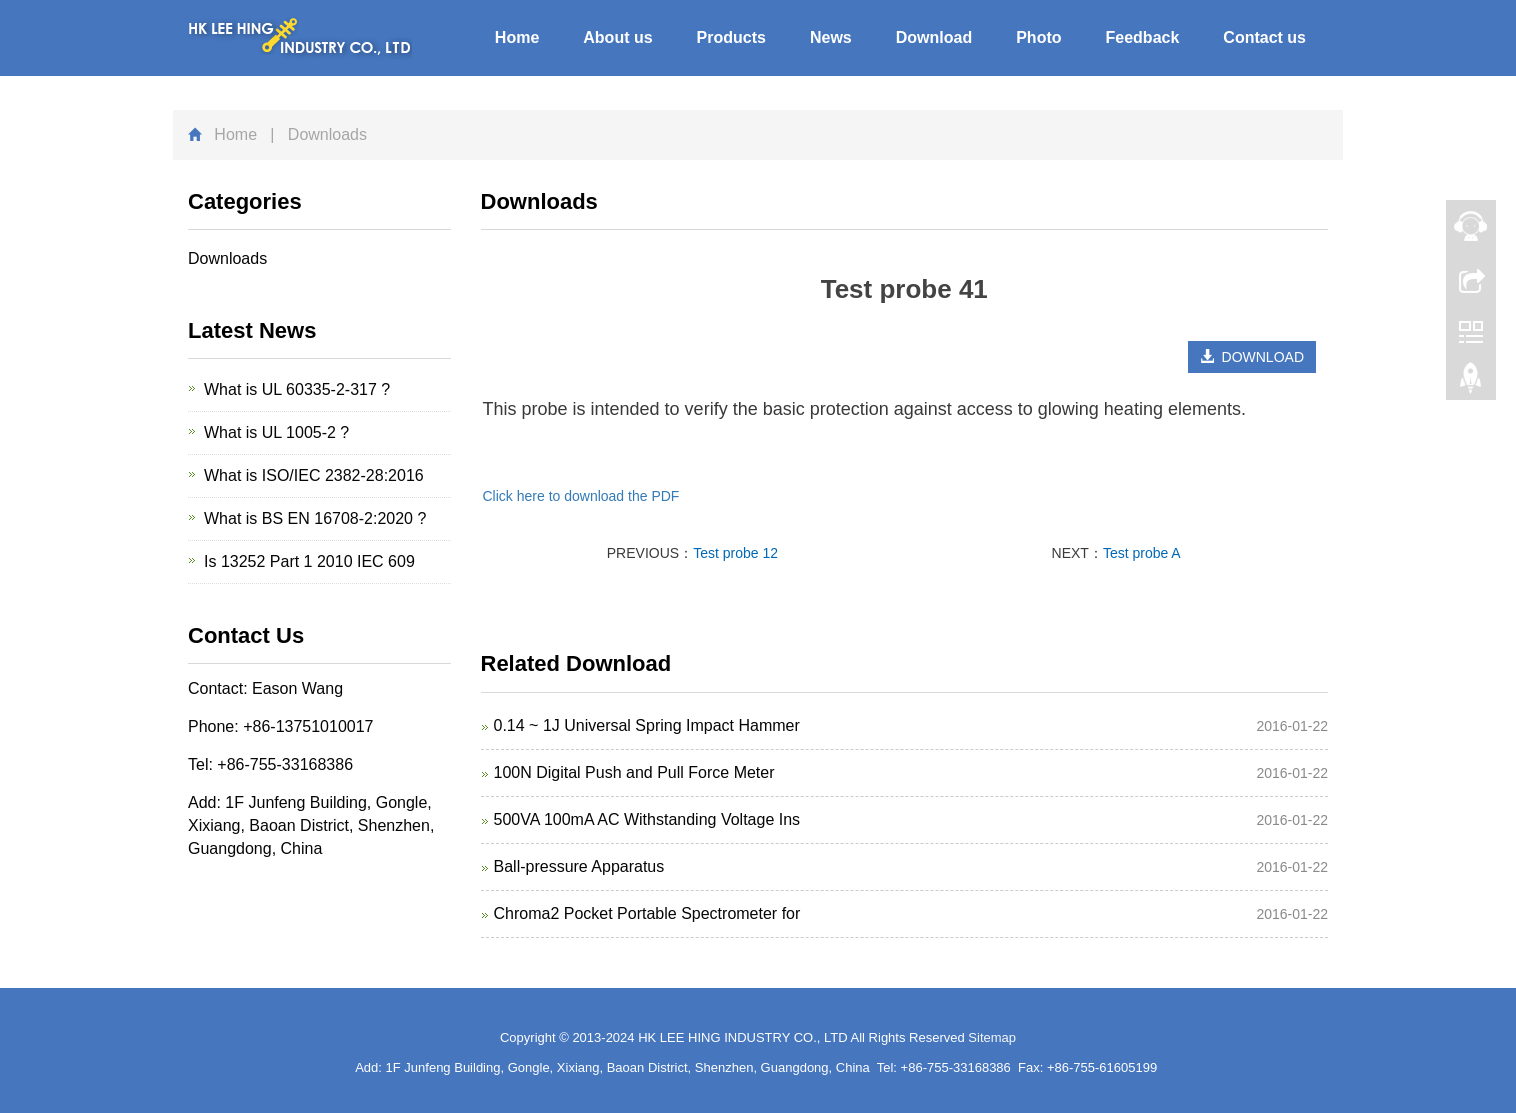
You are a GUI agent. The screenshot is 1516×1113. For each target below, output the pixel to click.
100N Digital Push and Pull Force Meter (634, 772)
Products (731, 37)
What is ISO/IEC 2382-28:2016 (314, 475)
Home (517, 37)
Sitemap (992, 1037)
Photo (1038, 37)
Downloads (227, 258)
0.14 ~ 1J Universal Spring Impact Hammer (647, 725)
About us (617, 37)
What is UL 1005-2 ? (276, 432)
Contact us (1264, 37)
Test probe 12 (735, 553)
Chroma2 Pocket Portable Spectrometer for (647, 913)
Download (934, 37)
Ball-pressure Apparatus (579, 866)
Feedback (1143, 37)
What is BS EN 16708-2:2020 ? (315, 518)
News (831, 37)
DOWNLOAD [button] (1252, 357)
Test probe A (1142, 553)
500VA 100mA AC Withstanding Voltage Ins (647, 819)
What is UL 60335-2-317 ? (297, 389)
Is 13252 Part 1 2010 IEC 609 (309, 561)
